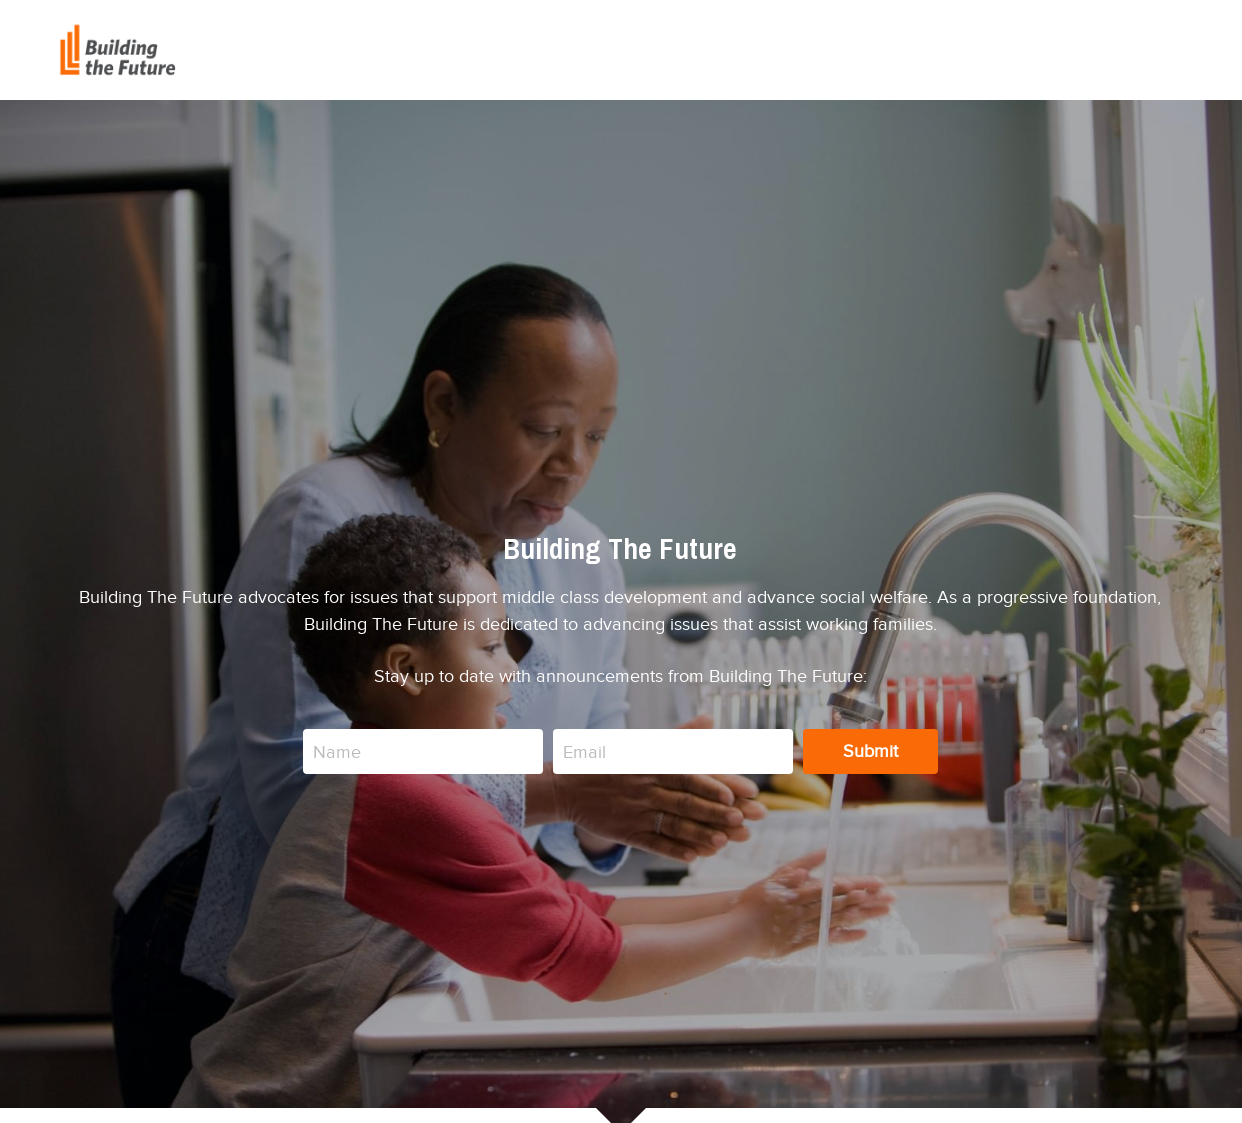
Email (584, 751)
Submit (870, 751)
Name (337, 751)
